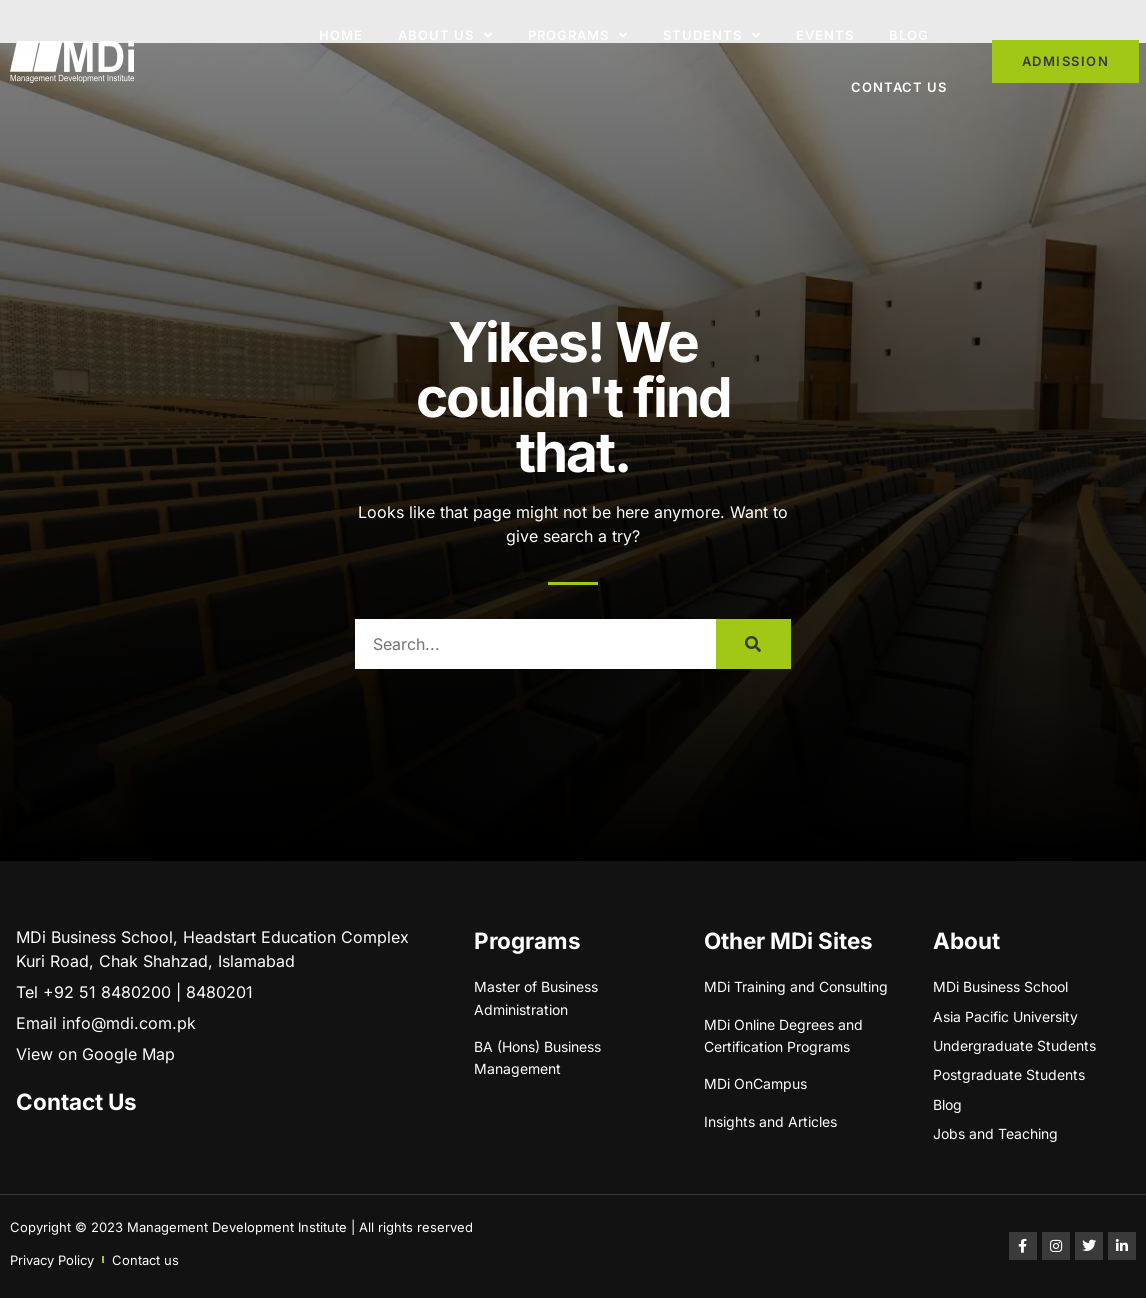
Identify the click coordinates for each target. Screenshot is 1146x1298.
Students (712, 35)
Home (341, 35)
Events (825, 35)
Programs (578, 35)
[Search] (753, 644)
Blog (909, 35)
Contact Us (899, 87)
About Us (445, 35)
